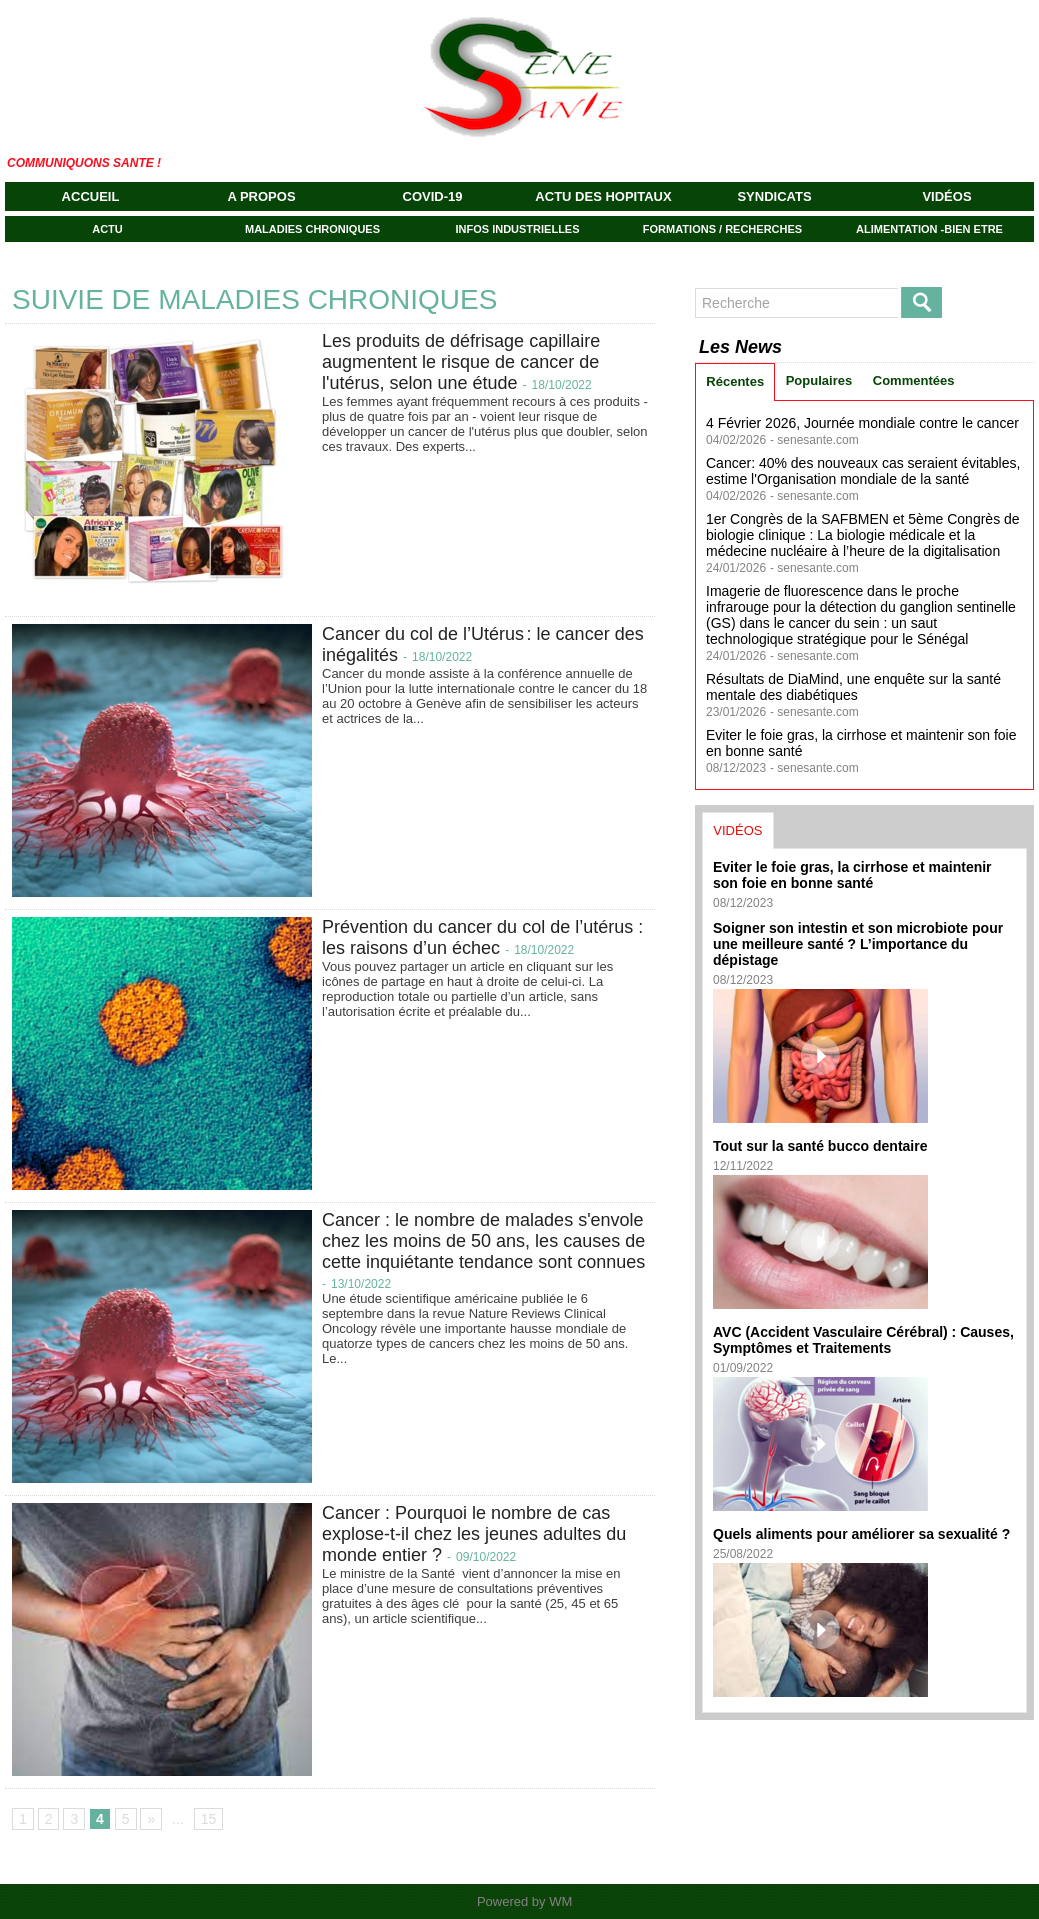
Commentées (914, 380)
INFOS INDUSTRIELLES (517, 229)
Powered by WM (524, 1901)
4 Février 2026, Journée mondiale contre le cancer (862, 423)
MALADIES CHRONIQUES (312, 229)
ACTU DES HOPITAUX (603, 196)
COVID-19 (433, 196)
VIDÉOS (946, 196)
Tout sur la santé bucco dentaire (820, 1146)
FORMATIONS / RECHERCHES (722, 229)
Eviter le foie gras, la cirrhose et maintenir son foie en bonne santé (852, 875)
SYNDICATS (774, 196)
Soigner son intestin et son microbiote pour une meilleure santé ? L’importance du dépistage (858, 944)
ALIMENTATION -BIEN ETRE (929, 229)
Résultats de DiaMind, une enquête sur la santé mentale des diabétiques (853, 687)
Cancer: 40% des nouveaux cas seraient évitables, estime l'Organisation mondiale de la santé (863, 471)
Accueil (91, 196)
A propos (261, 196)
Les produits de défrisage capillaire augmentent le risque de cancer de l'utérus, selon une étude (461, 362)
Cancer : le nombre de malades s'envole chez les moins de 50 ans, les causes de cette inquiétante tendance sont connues (483, 1241)
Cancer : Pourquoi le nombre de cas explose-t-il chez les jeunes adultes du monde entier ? (474, 1534)
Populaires (819, 380)
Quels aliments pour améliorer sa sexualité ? (861, 1534)
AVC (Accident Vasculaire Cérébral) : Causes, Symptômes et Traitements (863, 1340)
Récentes (735, 381)
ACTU (107, 229)
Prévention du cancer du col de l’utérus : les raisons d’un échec (482, 937)
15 (209, 1819)
